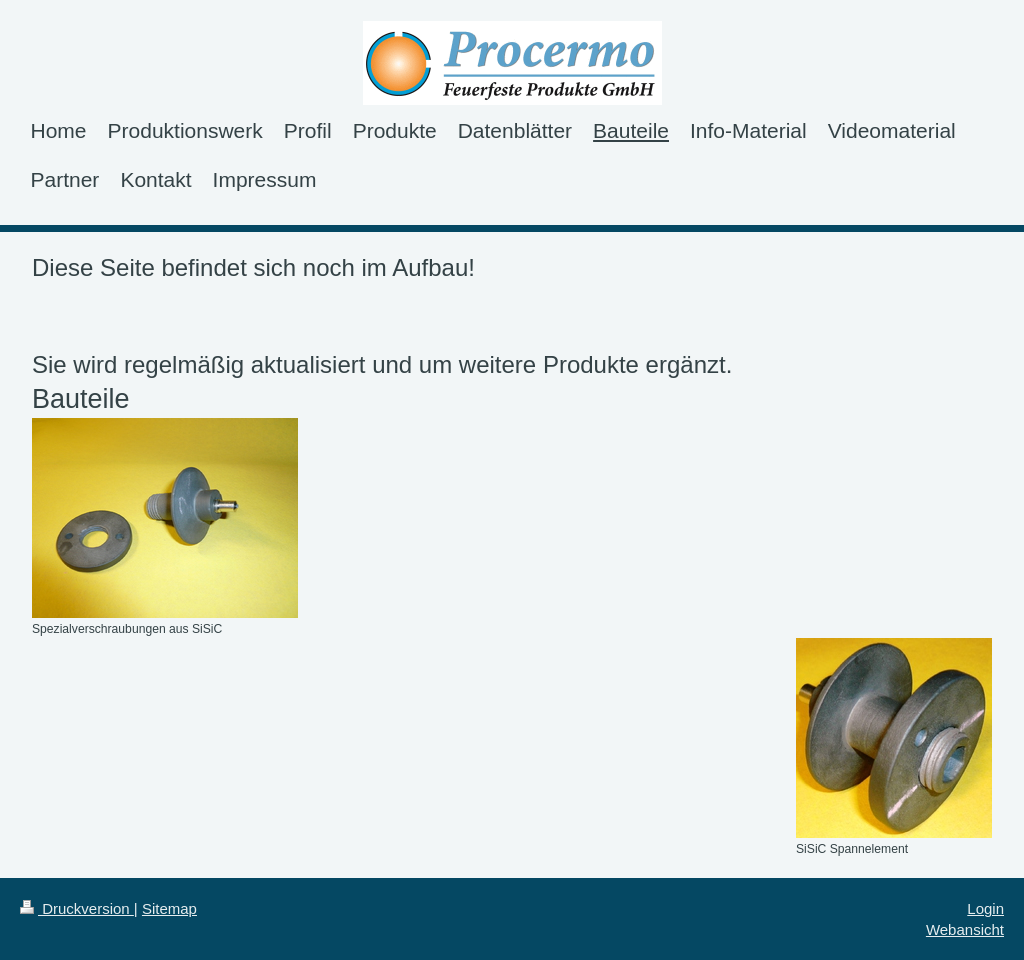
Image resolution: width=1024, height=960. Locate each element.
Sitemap (169, 908)
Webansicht (965, 929)
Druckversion (77, 908)
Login (985, 908)
